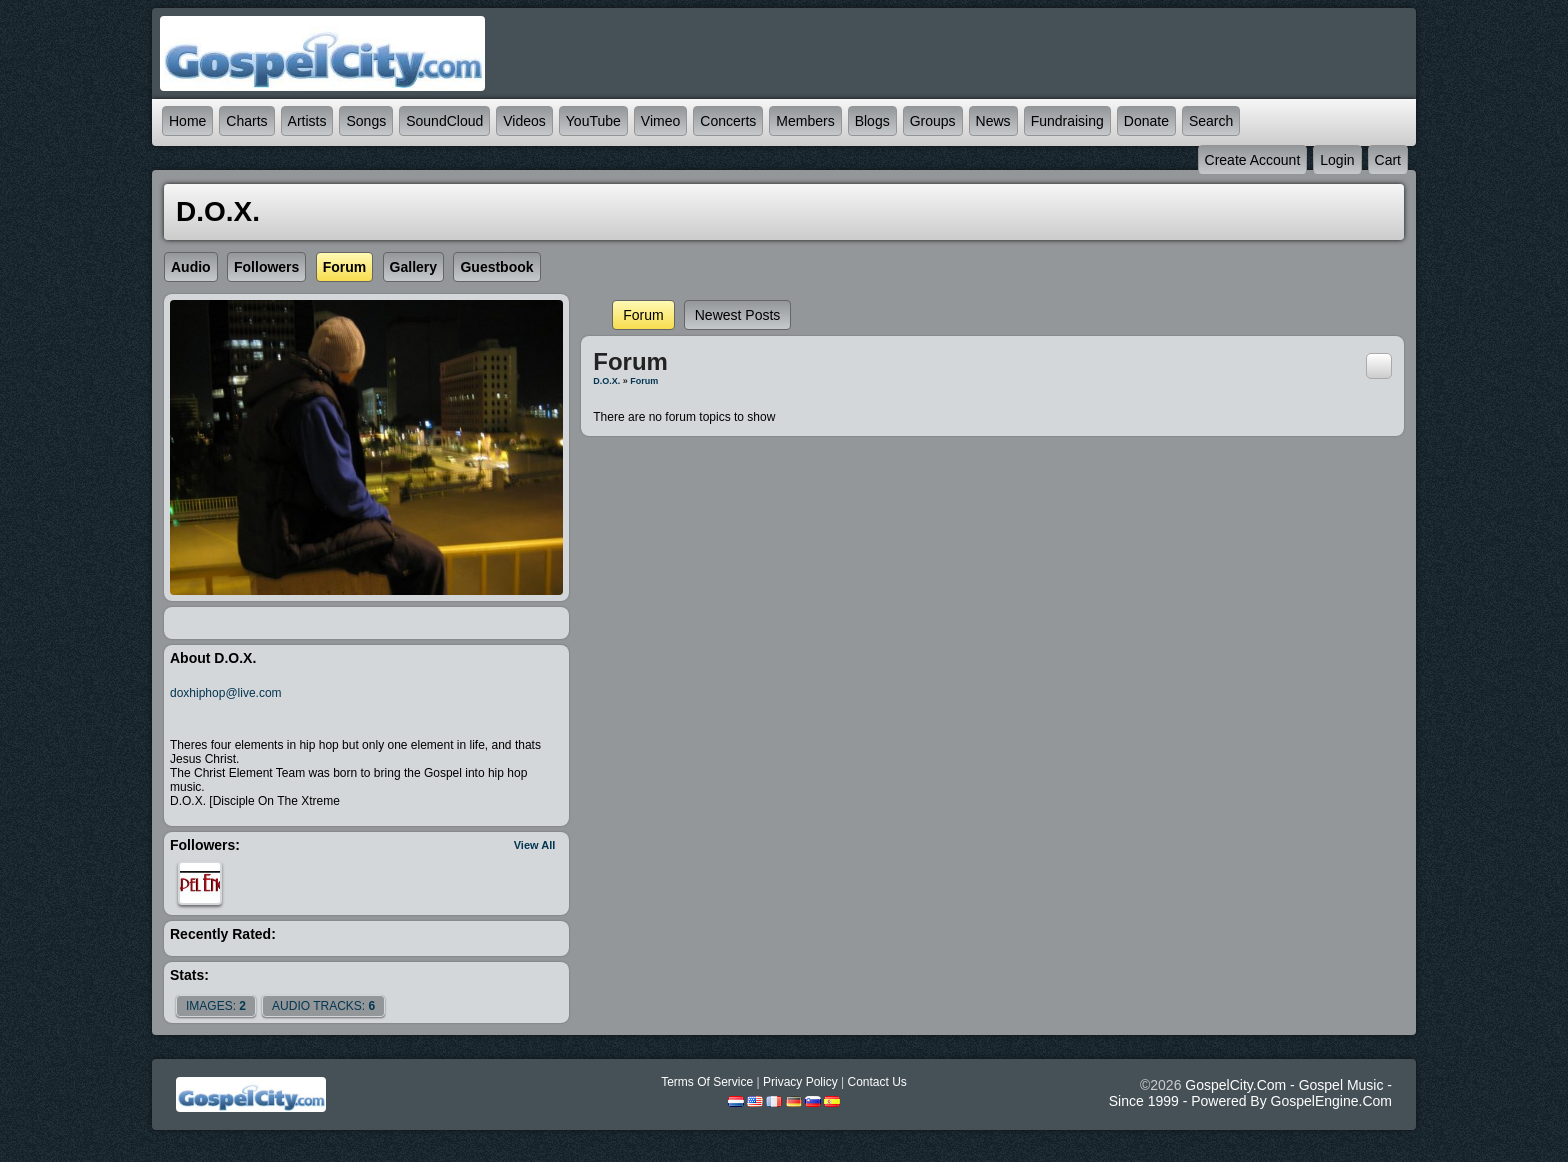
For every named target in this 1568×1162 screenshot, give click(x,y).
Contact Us (876, 1082)
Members (805, 121)
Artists (307, 121)
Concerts (728, 121)
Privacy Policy (800, 1082)
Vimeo (660, 121)
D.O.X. (606, 381)
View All (535, 845)
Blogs (872, 121)
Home (187, 121)
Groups (933, 121)
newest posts (738, 315)
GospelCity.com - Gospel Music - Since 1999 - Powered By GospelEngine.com (1250, 1093)
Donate (1146, 121)
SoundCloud (444, 121)
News (993, 121)
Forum (643, 315)
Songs (366, 121)
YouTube (593, 121)
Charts (246, 121)
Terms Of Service (707, 1082)
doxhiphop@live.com (226, 693)
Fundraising (1067, 121)
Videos (524, 121)
